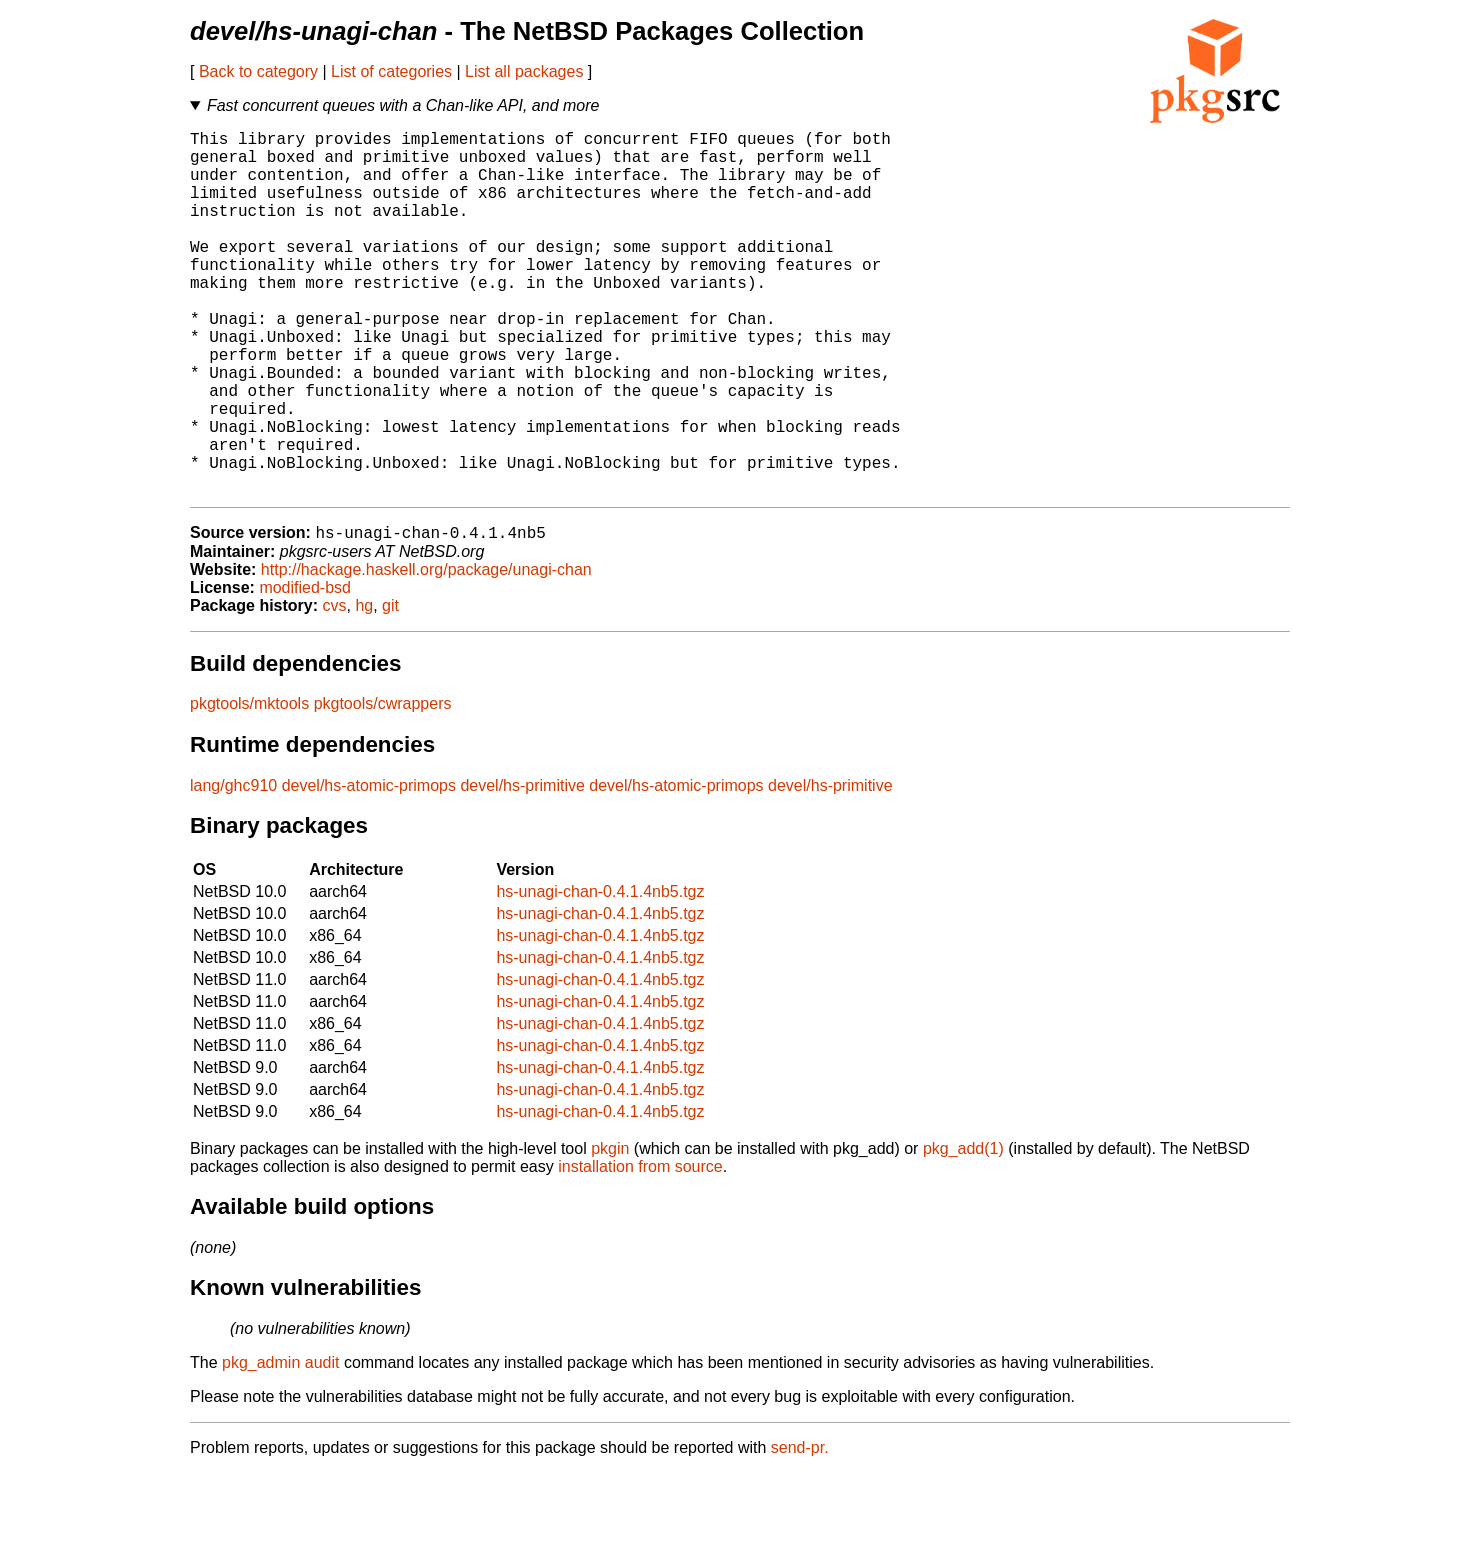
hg (364, 688)
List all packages (524, 71)
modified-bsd (305, 670)
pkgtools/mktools (249, 786)
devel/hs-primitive (522, 868)
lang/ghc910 (233, 868)
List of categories (391, 71)
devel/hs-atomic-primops (369, 868)
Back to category (258, 71)
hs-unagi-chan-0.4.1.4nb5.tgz (600, 974)
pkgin (610, 1231)
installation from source (640, 1249)
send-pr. (800, 1530)
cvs (335, 688)
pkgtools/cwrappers (383, 786)
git (390, 688)
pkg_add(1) (963, 1231)
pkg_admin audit (280, 1445)
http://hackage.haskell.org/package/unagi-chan (426, 652)
